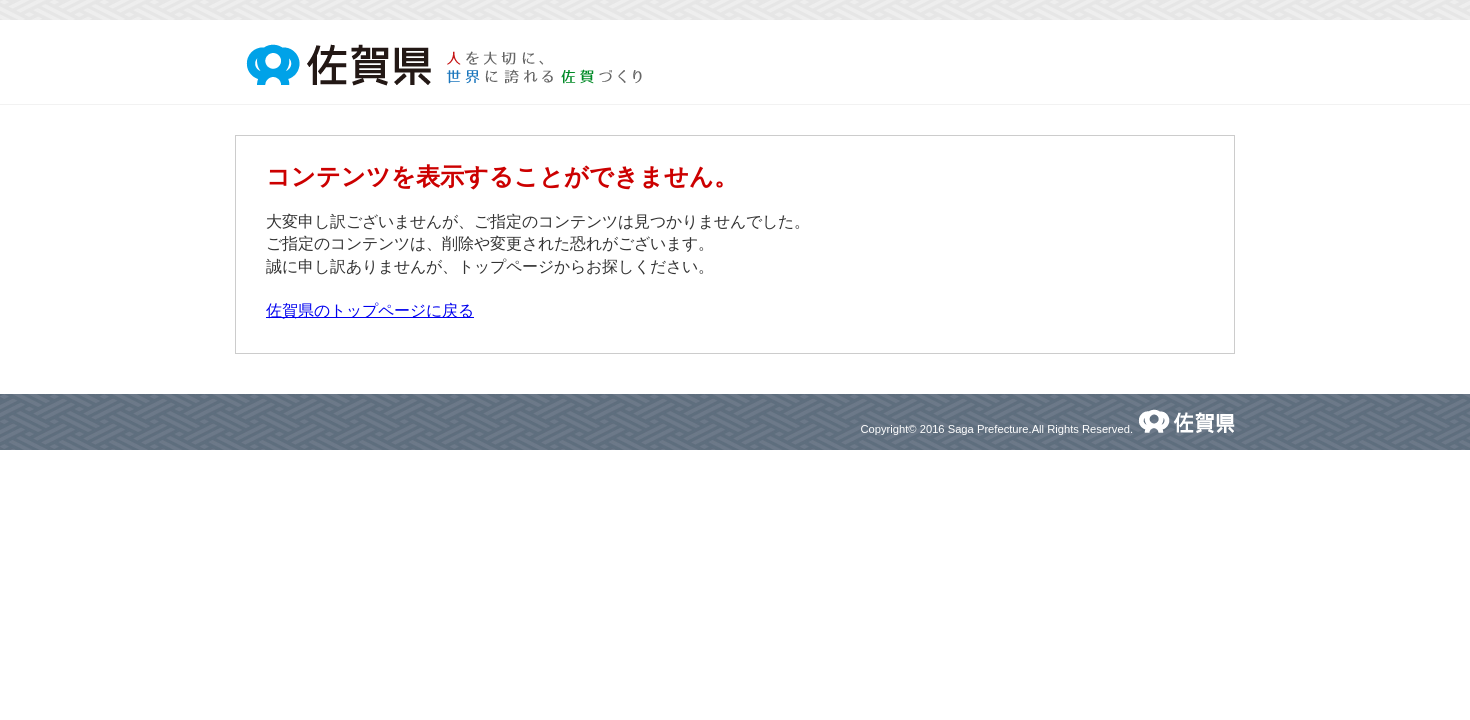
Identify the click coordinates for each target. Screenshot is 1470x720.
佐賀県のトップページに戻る (370, 310)
